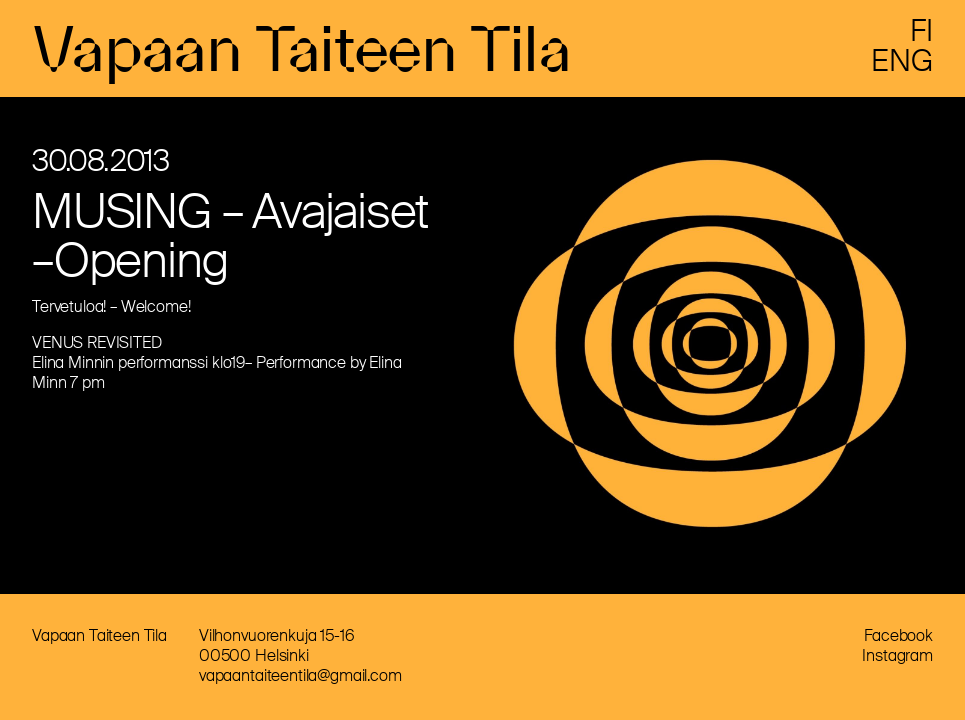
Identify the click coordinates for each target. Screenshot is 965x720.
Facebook (898, 635)
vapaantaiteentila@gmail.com (300, 675)
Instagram (897, 655)
